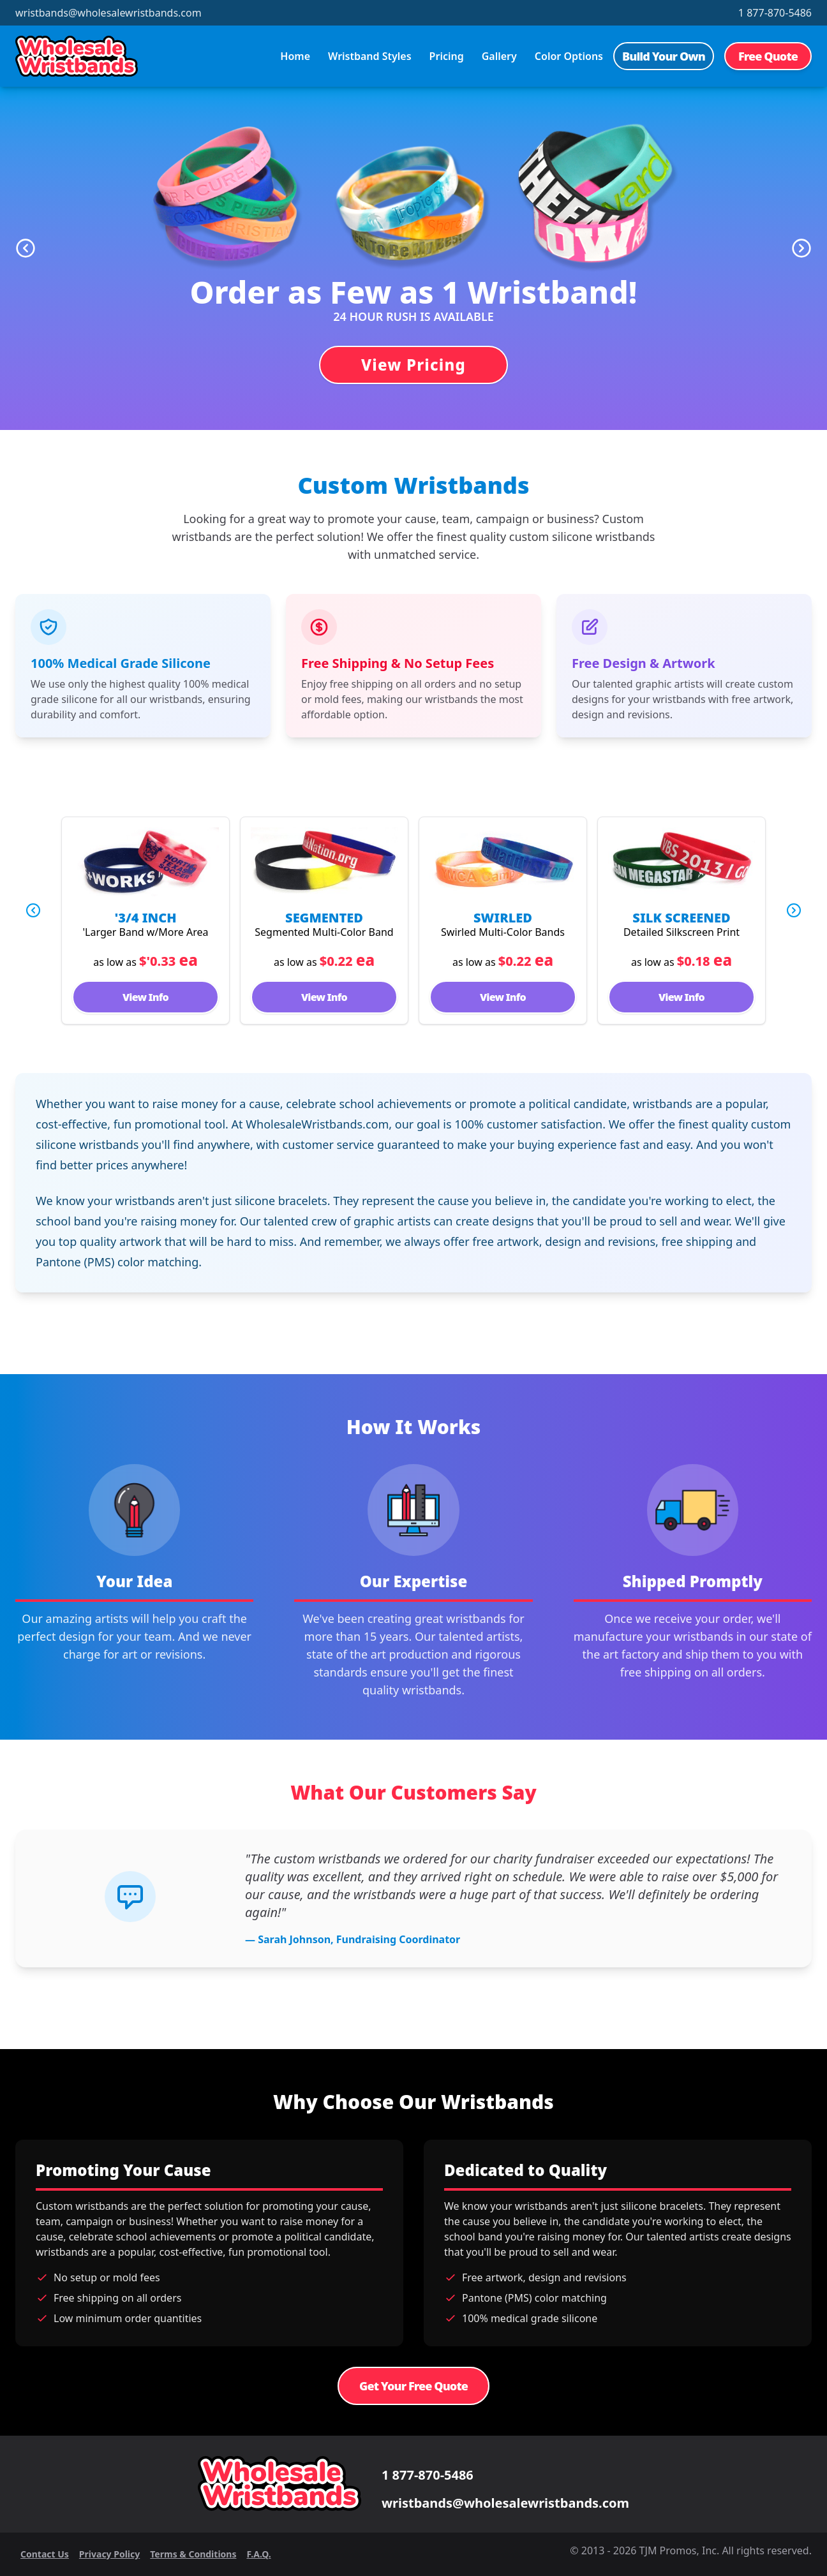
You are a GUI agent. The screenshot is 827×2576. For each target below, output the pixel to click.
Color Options (569, 56)
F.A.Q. (258, 2554)
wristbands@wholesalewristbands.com (108, 13)
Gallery (499, 56)
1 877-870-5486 (775, 13)
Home (295, 56)
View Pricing (413, 364)
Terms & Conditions (193, 2554)
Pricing (446, 56)
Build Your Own (663, 56)
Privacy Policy (109, 2554)
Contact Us (44, 2554)
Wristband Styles (370, 56)
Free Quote (768, 56)
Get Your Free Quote (413, 2386)
